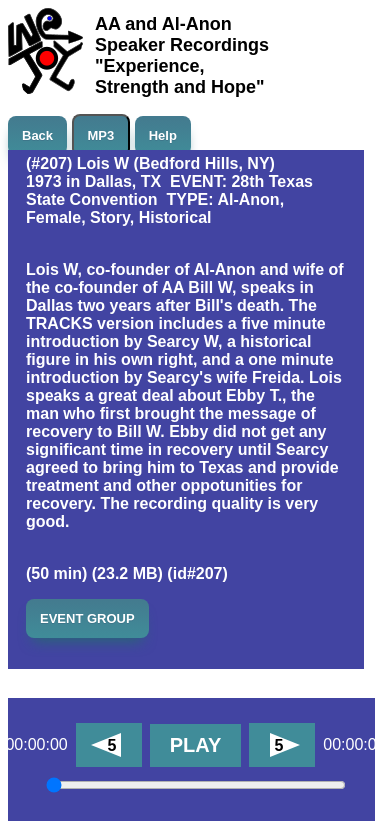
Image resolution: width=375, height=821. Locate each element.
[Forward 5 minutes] (282, 745)
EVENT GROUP (87, 618)
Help (163, 135)
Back (37, 135)
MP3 (101, 135)
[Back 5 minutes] (109, 745)
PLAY (196, 745)
